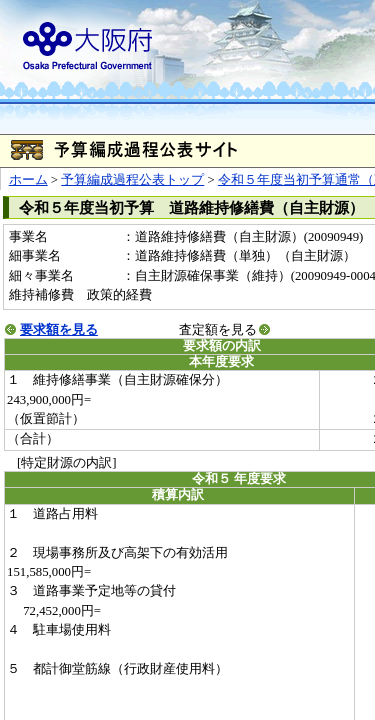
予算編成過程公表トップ (132, 180)
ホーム (28, 180)
